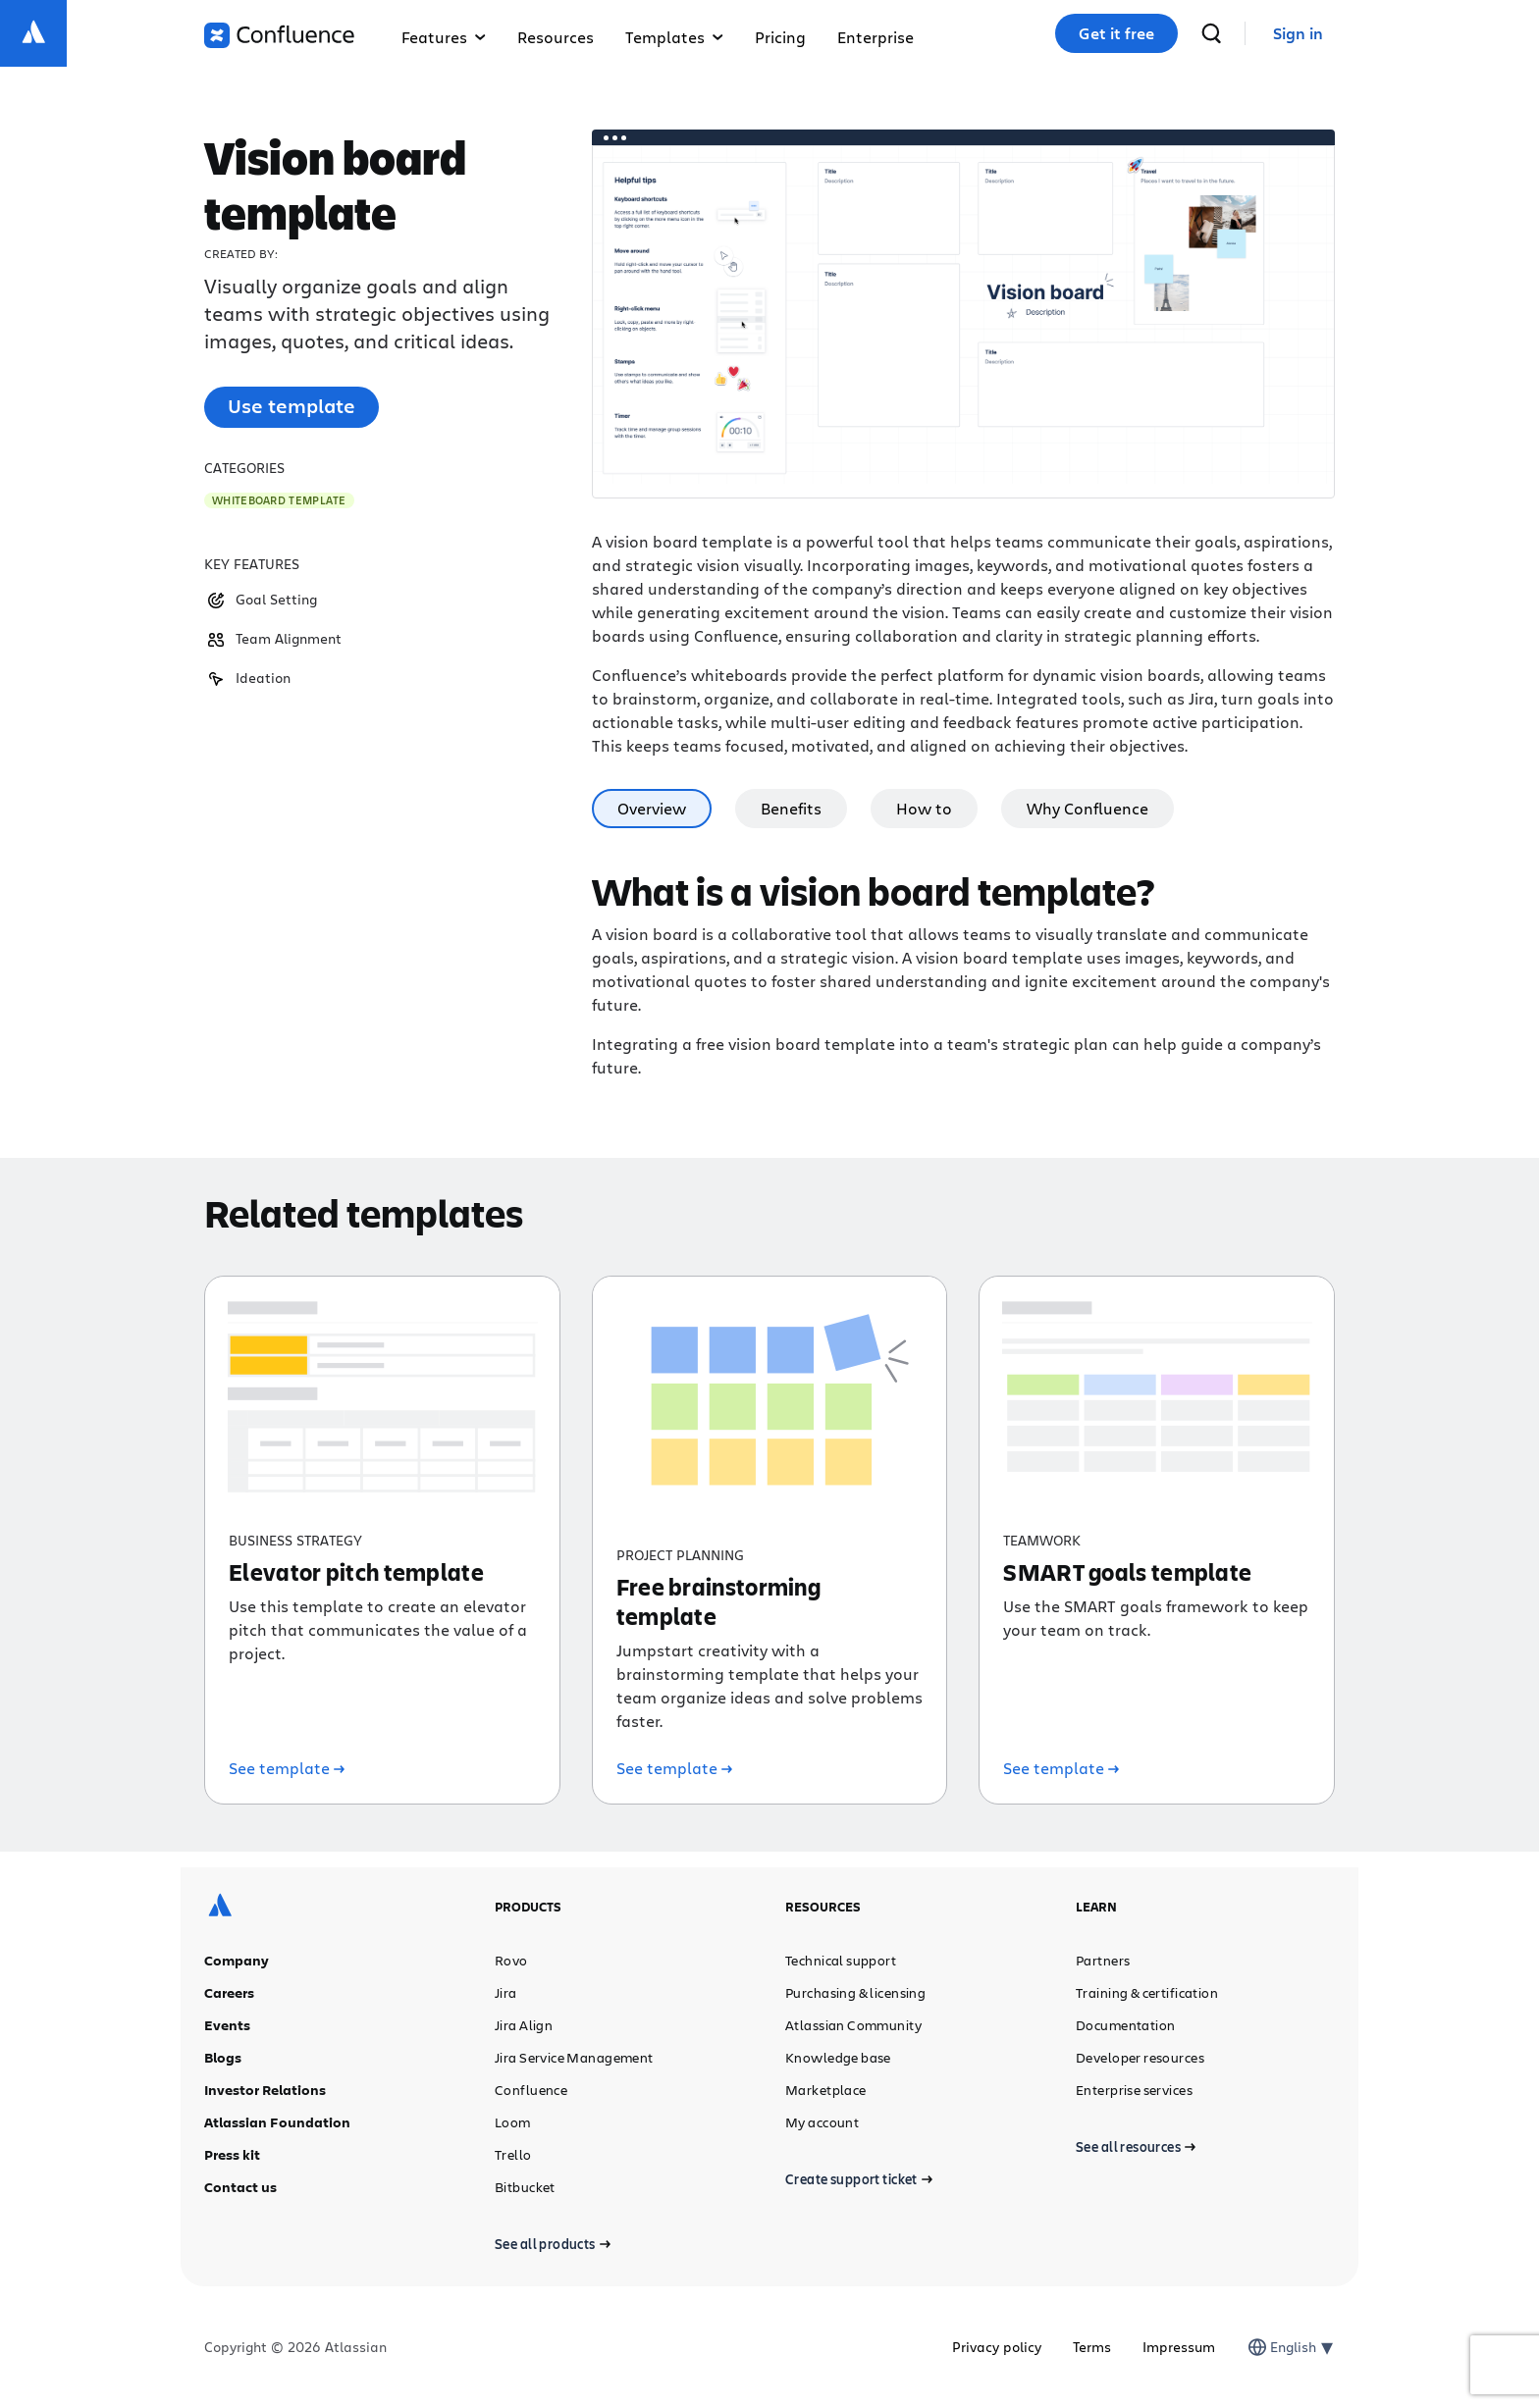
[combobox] (1272, 2347)
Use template (291, 406)
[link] (1298, 34)
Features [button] (443, 36)
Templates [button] (674, 36)
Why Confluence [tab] (1087, 808)
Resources (555, 36)
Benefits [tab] (791, 808)
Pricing (780, 36)
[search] (1211, 33)
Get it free (1116, 33)
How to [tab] (924, 808)
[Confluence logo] (279, 35)
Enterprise (875, 36)
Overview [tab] (651, 808)
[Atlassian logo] (33, 33)
